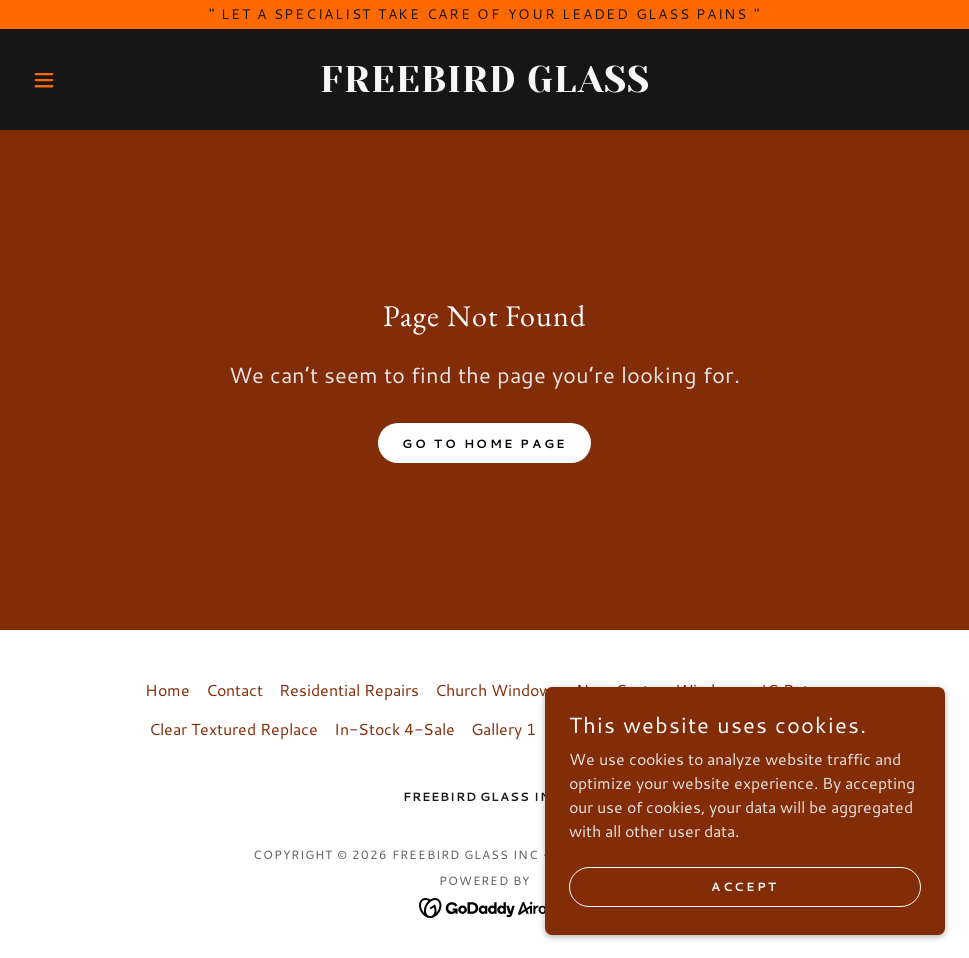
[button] (93, 80)
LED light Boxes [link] (761, 728)
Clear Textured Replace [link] (233, 728)
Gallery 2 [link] (584, 728)
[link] (484, 85)
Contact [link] (234, 689)
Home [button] (167, 689)
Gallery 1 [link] (503, 728)
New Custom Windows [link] (660, 689)
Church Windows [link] (497, 689)
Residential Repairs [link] (349, 689)
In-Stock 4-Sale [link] (394, 728)
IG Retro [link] (792, 689)
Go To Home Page (484, 443)
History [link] (660, 728)
